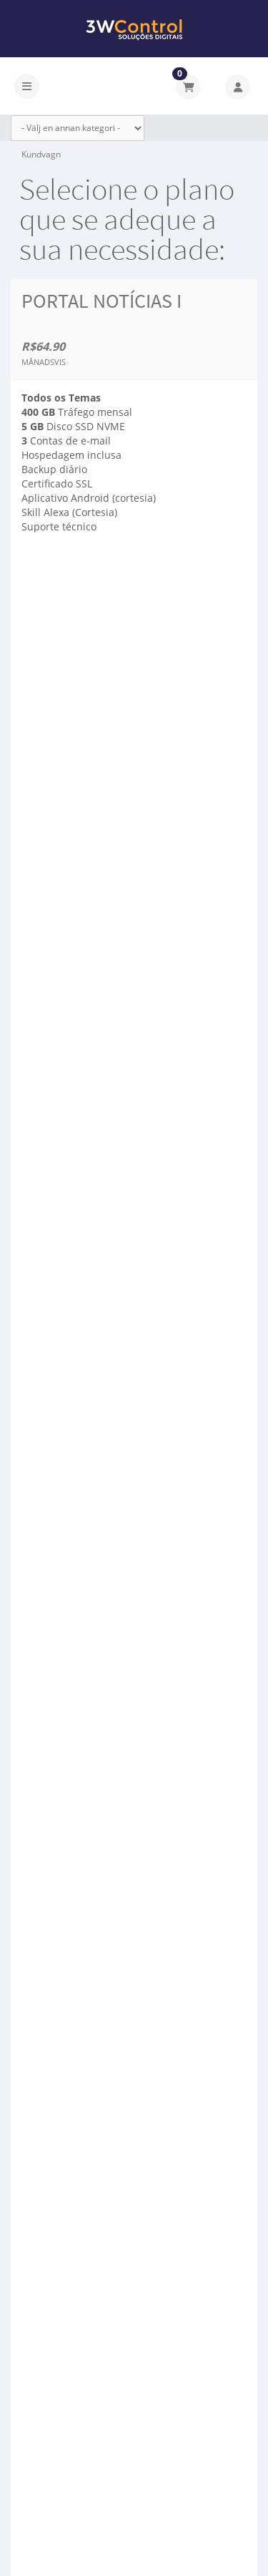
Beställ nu (69, 590)
